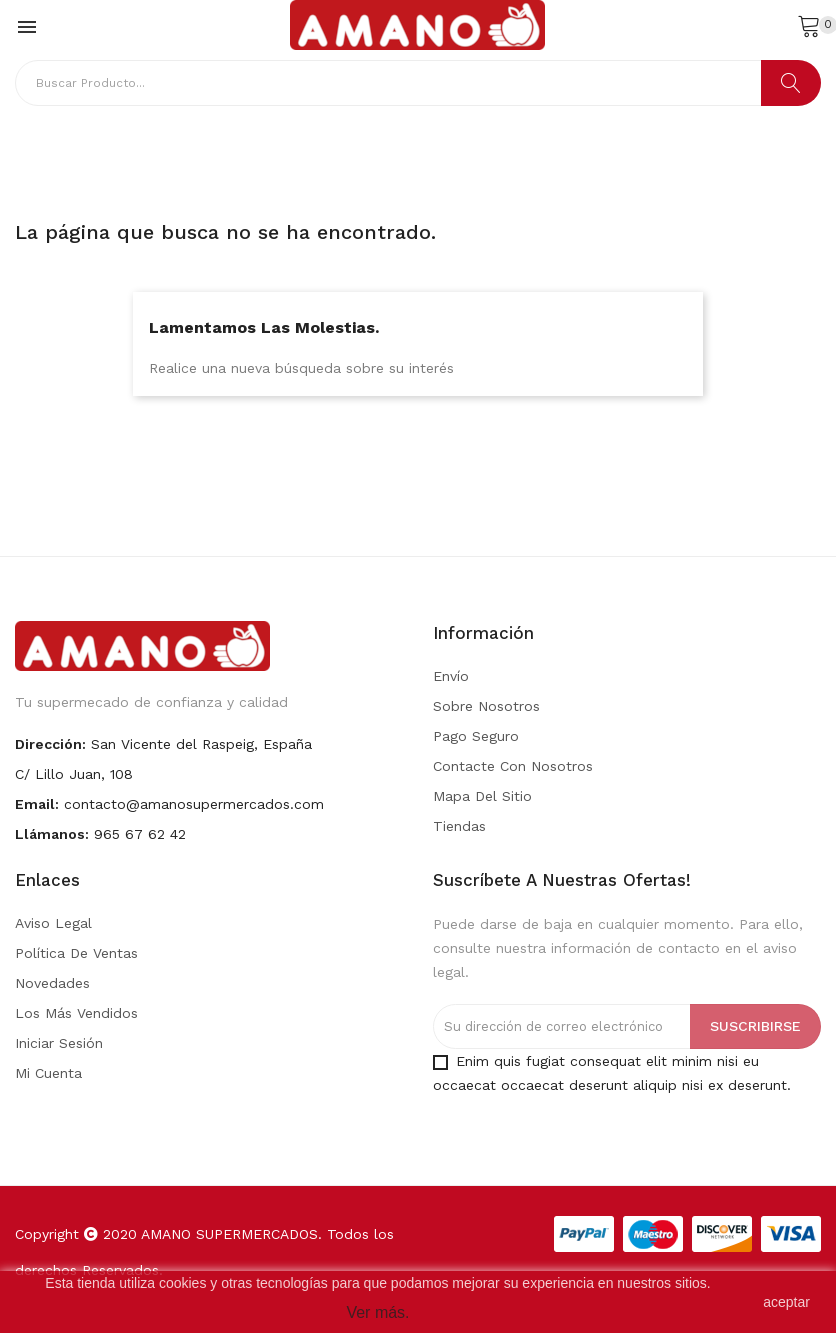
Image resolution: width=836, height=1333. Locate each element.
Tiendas (459, 826)
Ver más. (377, 1312)
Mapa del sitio (482, 796)
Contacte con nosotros (513, 766)
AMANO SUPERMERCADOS (229, 1234)
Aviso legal (53, 923)
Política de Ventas (76, 953)
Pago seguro (476, 736)
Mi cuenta (48, 1073)
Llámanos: (52, 834)
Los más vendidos (76, 1013)
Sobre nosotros (486, 706)
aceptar (786, 1302)
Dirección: (50, 744)
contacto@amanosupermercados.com (194, 804)
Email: (37, 804)
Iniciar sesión (59, 1043)
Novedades (52, 983)
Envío (451, 676)
